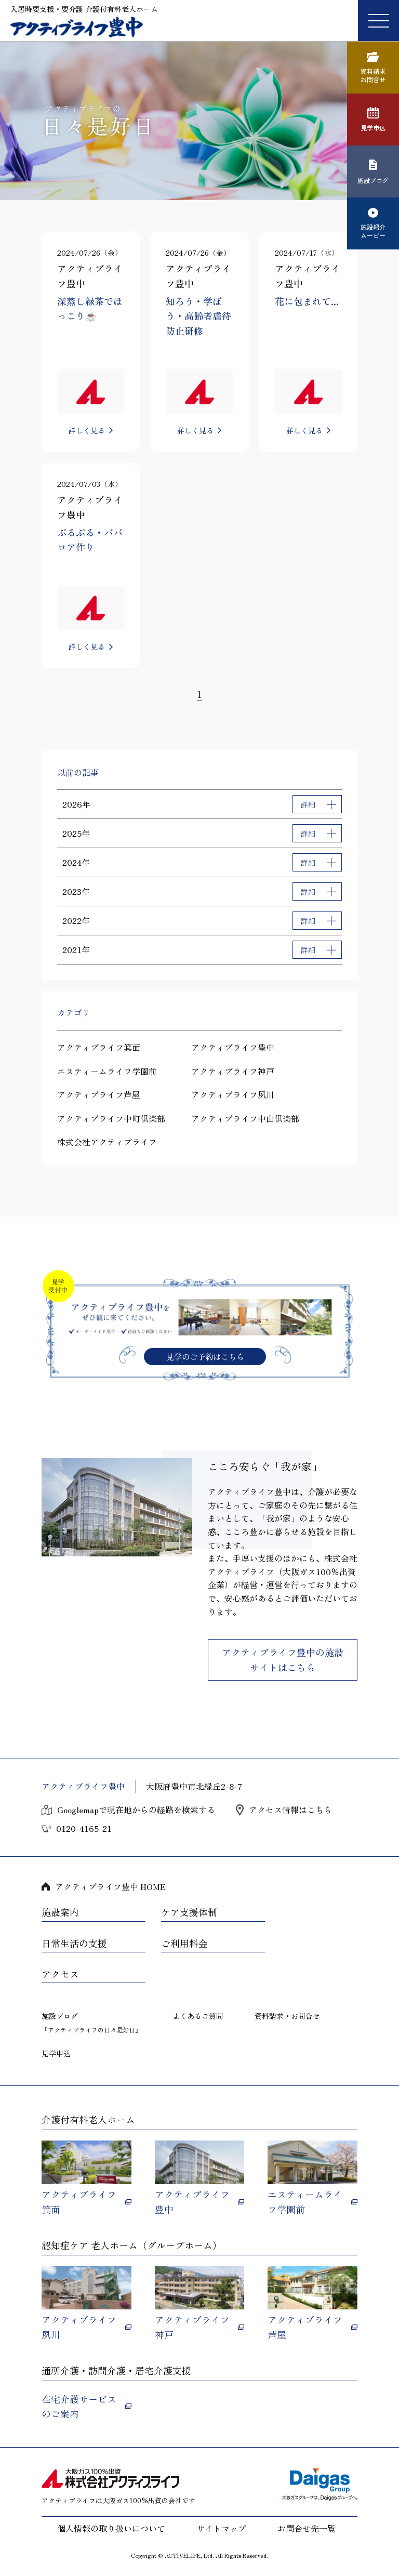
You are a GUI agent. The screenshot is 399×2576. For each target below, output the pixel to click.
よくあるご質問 (197, 2016)
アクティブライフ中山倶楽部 (245, 1118)
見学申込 (56, 2053)
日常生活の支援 (74, 1943)
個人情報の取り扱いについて (111, 2528)
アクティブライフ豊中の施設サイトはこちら (282, 1659)
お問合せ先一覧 (306, 2528)
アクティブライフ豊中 (232, 1047)
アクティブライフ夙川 (232, 1094)
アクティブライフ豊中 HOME (110, 1886)
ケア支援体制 (189, 1912)
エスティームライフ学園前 (107, 1071)
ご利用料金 (184, 1943)
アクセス (60, 1974)
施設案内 (60, 1912)
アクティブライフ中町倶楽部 (111, 1118)
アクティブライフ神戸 (232, 1071)
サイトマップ (221, 2528)
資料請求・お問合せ (287, 2016)
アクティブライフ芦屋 (98, 1094)
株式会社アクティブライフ (107, 1141)
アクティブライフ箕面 (98, 1047)
